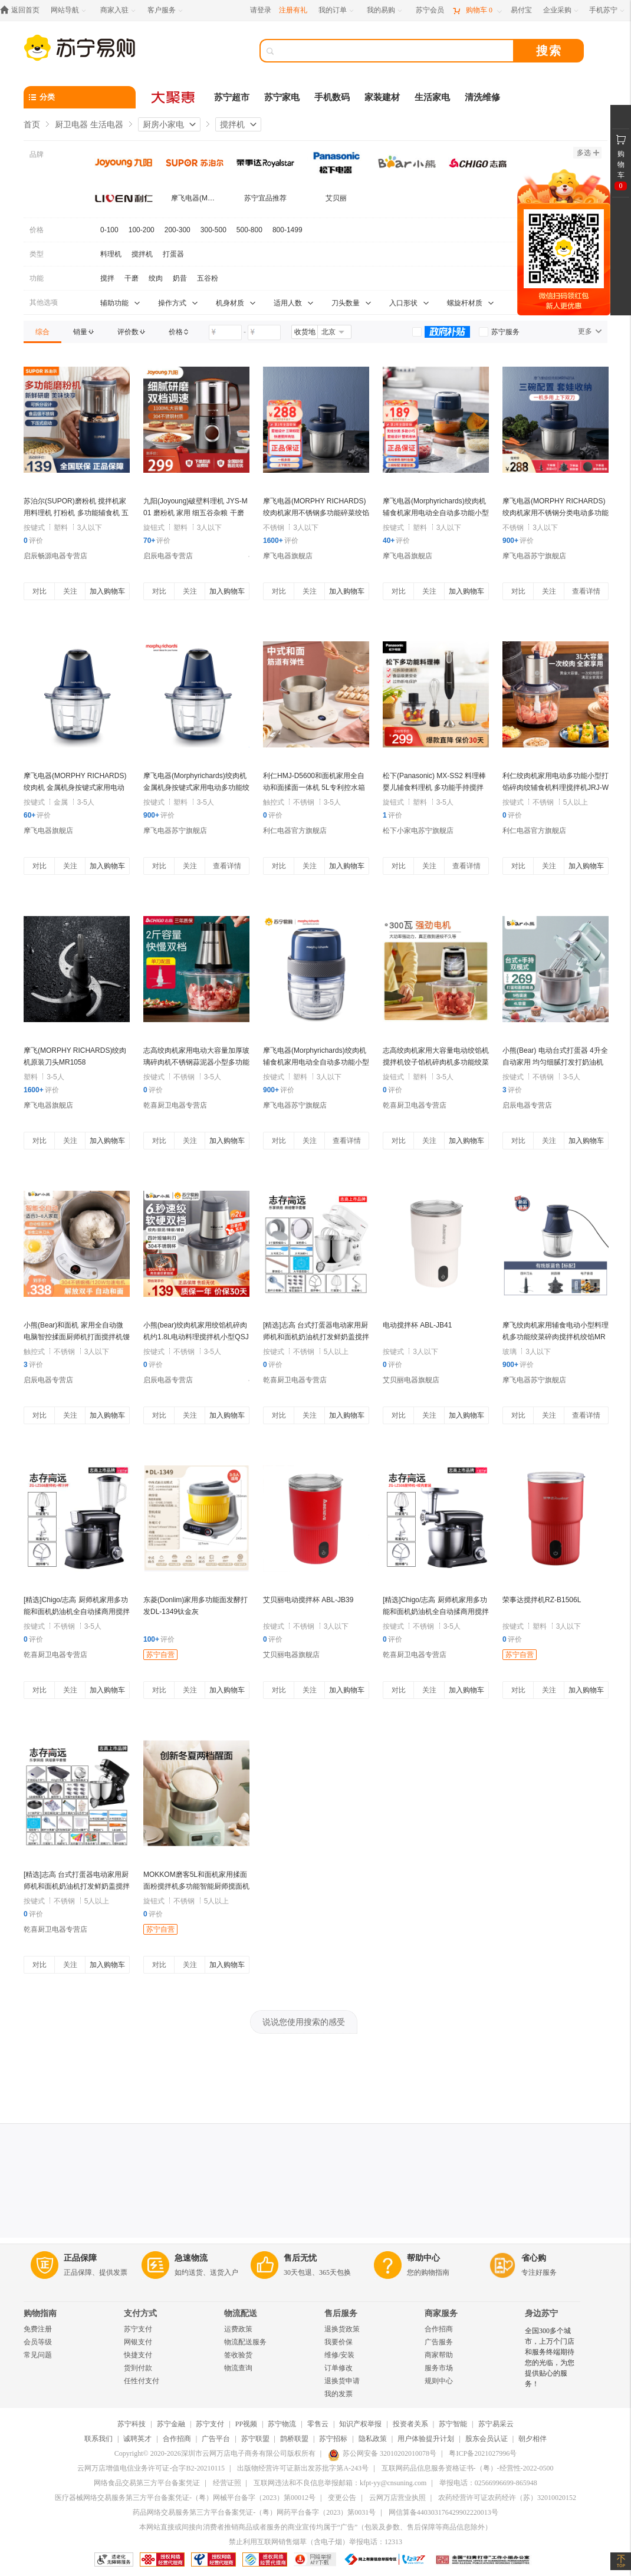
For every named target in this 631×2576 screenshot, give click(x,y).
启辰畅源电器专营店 (55, 556)
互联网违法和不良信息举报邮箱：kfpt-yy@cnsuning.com (340, 2483)
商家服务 (441, 2313)
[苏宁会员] (430, 10)
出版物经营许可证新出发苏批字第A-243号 (303, 2468)
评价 (33, 540)
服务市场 (439, 2368)
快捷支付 (138, 2355)
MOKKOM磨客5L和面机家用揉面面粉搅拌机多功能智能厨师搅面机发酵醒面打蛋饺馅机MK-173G (196, 1886)
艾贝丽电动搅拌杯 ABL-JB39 (308, 1600)
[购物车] (477, 10)
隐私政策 (373, 2439)
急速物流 (191, 2258)
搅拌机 (232, 124)
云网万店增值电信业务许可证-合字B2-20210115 (151, 2468)
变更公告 (342, 2497)
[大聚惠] (174, 97)
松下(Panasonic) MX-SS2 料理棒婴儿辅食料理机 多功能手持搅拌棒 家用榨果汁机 (434, 787)
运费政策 (238, 2329)
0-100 (109, 230)
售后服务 (340, 2313)
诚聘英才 (137, 2439)
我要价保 (338, 2342)
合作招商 (439, 2329)
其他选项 (43, 302)
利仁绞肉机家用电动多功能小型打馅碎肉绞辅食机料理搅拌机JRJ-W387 (555, 787)
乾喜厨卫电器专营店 (175, 1105)
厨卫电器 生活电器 (89, 124)
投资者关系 (410, 2424)
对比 (39, 591)
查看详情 (586, 591)
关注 (70, 591)
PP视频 (246, 2424)
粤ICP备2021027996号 (483, 2453)
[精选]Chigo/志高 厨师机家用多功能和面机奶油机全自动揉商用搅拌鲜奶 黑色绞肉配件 (436, 1612)
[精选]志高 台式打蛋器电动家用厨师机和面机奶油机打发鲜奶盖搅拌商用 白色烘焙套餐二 (316, 1337)
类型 (36, 254)
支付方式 (140, 2313)
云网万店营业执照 (397, 2497)
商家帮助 (439, 2355)
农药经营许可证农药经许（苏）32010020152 (507, 2497)
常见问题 (38, 2355)
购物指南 (40, 2313)
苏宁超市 (231, 97)
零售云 (317, 2424)
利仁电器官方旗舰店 (295, 830)
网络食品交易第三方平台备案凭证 (147, 2483)
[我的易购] (385, 10)
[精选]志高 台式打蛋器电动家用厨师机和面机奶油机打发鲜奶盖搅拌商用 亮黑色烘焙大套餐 (77, 1886)
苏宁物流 (282, 2424)
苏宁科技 (131, 2424)
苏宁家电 (282, 97)
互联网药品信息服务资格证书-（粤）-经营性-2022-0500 (468, 2468)
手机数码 (332, 97)
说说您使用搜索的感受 (303, 2022)
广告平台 (216, 2439)
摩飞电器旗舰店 (288, 556)
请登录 (260, 10)
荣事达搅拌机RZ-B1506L (541, 1600)
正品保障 (80, 2258)
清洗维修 (482, 97)
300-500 (213, 230)
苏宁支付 (138, 2329)
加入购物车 (107, 591)
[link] (42, 332)
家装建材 (382, 97)
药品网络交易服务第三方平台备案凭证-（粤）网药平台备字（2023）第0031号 (254, 2512)
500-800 (249, 230)
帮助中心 (423, 2258)
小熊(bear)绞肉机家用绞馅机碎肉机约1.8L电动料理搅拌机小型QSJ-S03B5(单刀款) (196, 1337)
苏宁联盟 (255, 2439)
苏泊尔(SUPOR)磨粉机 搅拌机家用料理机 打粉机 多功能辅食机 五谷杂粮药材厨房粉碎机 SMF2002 (76, 513)
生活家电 (432, 97)
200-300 (177, 230)
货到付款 (138, 2368)
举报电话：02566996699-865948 (488, 2483)
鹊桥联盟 (294, 2439)
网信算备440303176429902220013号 (443, 2512)
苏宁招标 (333, 2439)
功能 (36, 278)
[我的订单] (337, 10)
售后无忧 (300, 2258)
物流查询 (238, 2368)
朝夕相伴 (532, 2439)
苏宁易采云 (496, 2424)
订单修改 (338, 2368)
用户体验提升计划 (425, 2439)
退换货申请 (342, 2381)
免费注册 (38, 2329)
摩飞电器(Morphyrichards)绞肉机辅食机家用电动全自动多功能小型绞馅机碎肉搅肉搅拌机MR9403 (436, 513)
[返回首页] (22, 10)
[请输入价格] (225, 332)
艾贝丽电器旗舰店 (411, 1380)
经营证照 (227, 2483)
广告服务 (439, 2342)
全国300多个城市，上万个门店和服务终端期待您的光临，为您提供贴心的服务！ (549, 2357)
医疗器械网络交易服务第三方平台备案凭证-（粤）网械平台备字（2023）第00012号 (185, 2497)
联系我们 (98, 2439)
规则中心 (439, 2381)
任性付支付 (141, 2381)
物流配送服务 (245, 2342)
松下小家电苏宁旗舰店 (418, 830)
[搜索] (395, 50)
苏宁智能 (453, 2424)
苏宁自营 (160, 1655)
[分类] (80, 97)
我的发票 (338, 2394)
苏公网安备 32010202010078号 (382, 2453)
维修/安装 (339, 2355)
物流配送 (240, 2313)
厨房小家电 (163, 124)
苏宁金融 (171, 2424)
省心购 (533, 2258)
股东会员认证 (486, 2439)
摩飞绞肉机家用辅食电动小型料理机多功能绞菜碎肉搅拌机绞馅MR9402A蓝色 (555, 1337)
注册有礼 (293, 10)
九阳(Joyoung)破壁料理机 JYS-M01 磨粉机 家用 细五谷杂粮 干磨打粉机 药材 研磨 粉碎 (195, 513)
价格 (36, 230)
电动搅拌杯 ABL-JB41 (417, 1325)
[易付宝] (521, 10)
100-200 (142, 230)
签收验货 (238, 2355)
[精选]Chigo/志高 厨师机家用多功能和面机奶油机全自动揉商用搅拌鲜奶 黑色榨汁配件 (77, 1612)
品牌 (36, 154)
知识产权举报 (360, 2424)
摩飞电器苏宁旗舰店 (534, 556)
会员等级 (38, 2342)
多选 (588, 153)
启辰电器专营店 (168, 556)
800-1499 (287, 230)
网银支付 (138, 2342)
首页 (32, 124)
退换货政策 (342, 2329)
